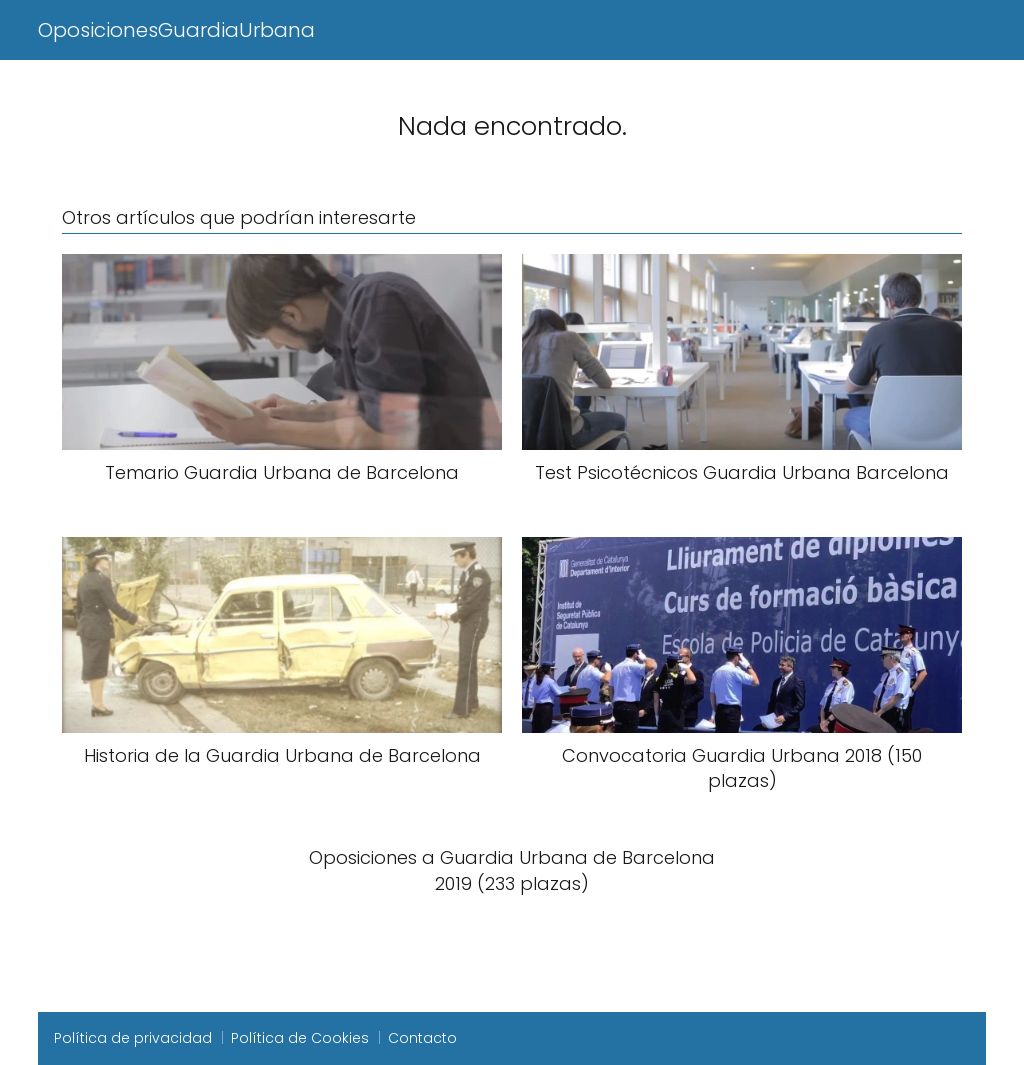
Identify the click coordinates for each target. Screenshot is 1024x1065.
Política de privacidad (133, 1038)
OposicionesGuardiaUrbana (176, 30)
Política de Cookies (300, 1038)
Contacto (422, 1038)
